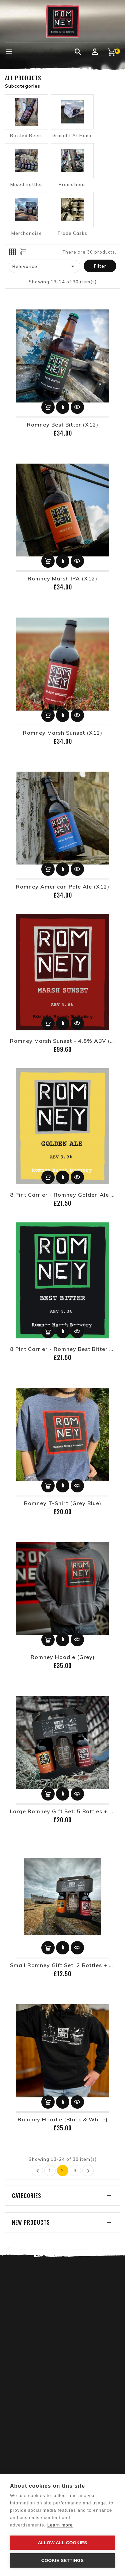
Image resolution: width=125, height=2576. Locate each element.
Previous (38, 2171)
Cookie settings (62, 2560)
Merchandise (26, 233)
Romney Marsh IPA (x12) (62, 578)
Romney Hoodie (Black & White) (63, 2119)
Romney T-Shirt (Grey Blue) (62, 1503)
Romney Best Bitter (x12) (62, 424)
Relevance (44, 266)
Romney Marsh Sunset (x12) (62, 732)
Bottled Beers (26, 135)
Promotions (72, 184)
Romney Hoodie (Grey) (63, 1657)
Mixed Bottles (26, 184)
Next (88, 2171)
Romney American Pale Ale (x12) (62, 886)
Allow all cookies (62, 2542)
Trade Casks (72, 233)
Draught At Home (72, 135)
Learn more (60, 2524)
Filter (100, 266)
